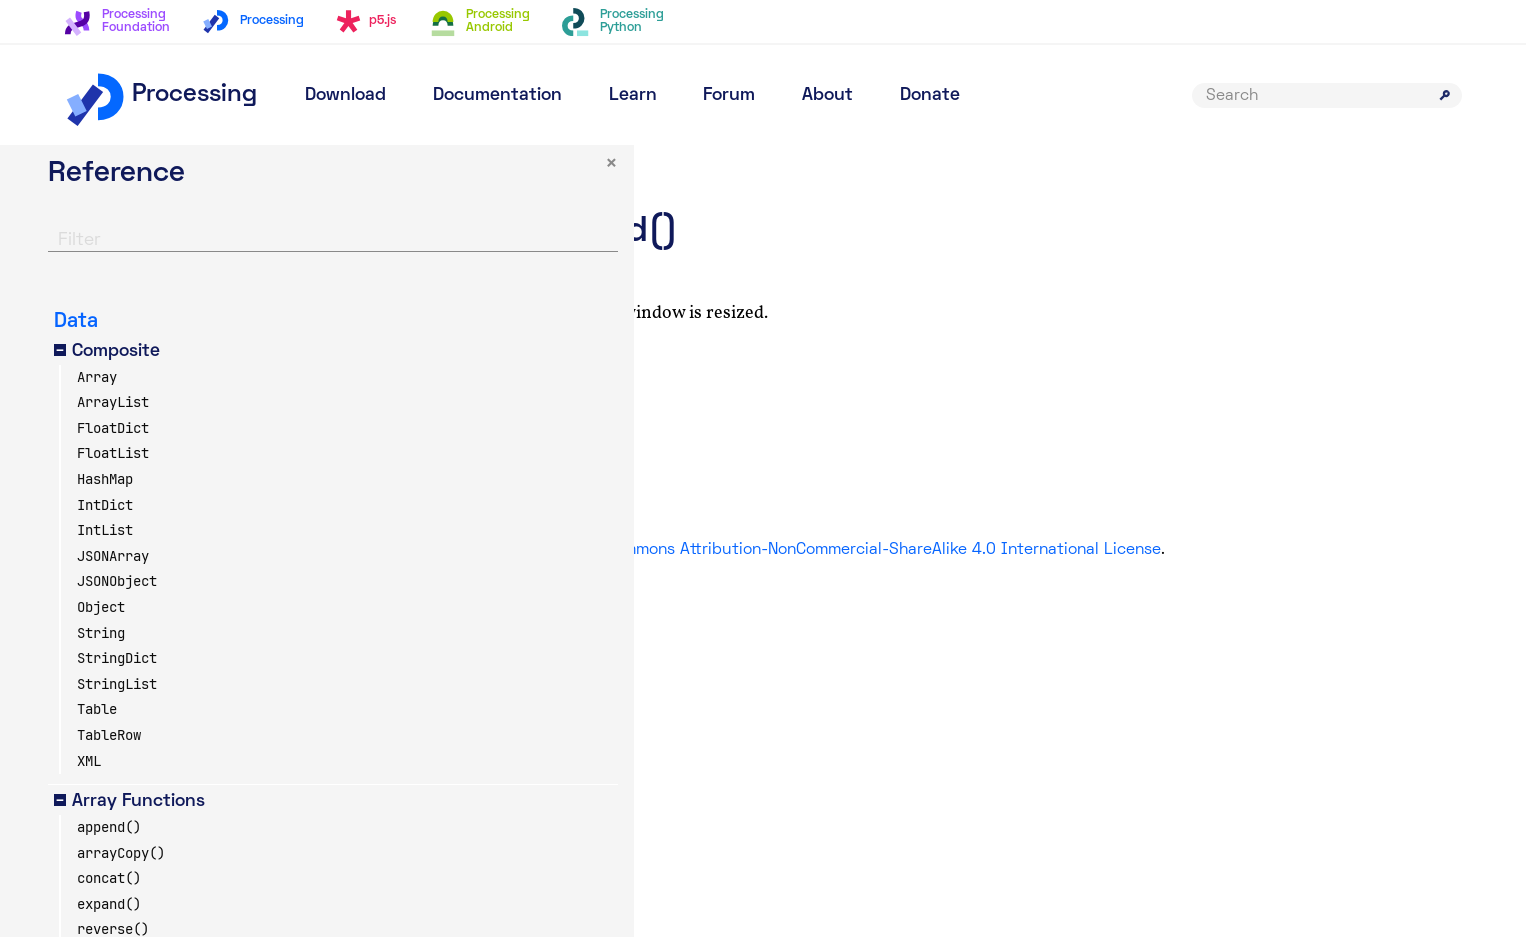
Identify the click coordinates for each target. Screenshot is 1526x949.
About (827, 95)
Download (345, 95)
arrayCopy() (121, 864)
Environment (683, 165)
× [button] (359, 176)
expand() (109, 915)
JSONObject (117, 593)
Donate (930, 95)
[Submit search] (1445, 95)
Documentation (497, 95)
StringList (117, 695)
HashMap (105, 491)
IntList (105, 542)
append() (109, 839)
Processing (160, 95)
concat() (109, 890)
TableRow (109, 747)
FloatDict (113, 439)
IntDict (105, 516)
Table (97, 721)
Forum (729, 95)
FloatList (113, 465)
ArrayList (113, 414)
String (101, 644)
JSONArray (113, 567)
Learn (633, 95)
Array (97, 388)
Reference (582, 165)
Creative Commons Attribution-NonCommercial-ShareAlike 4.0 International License (1055, 550)
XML (89, 772)
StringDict (117, 670)
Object (101, 619)
